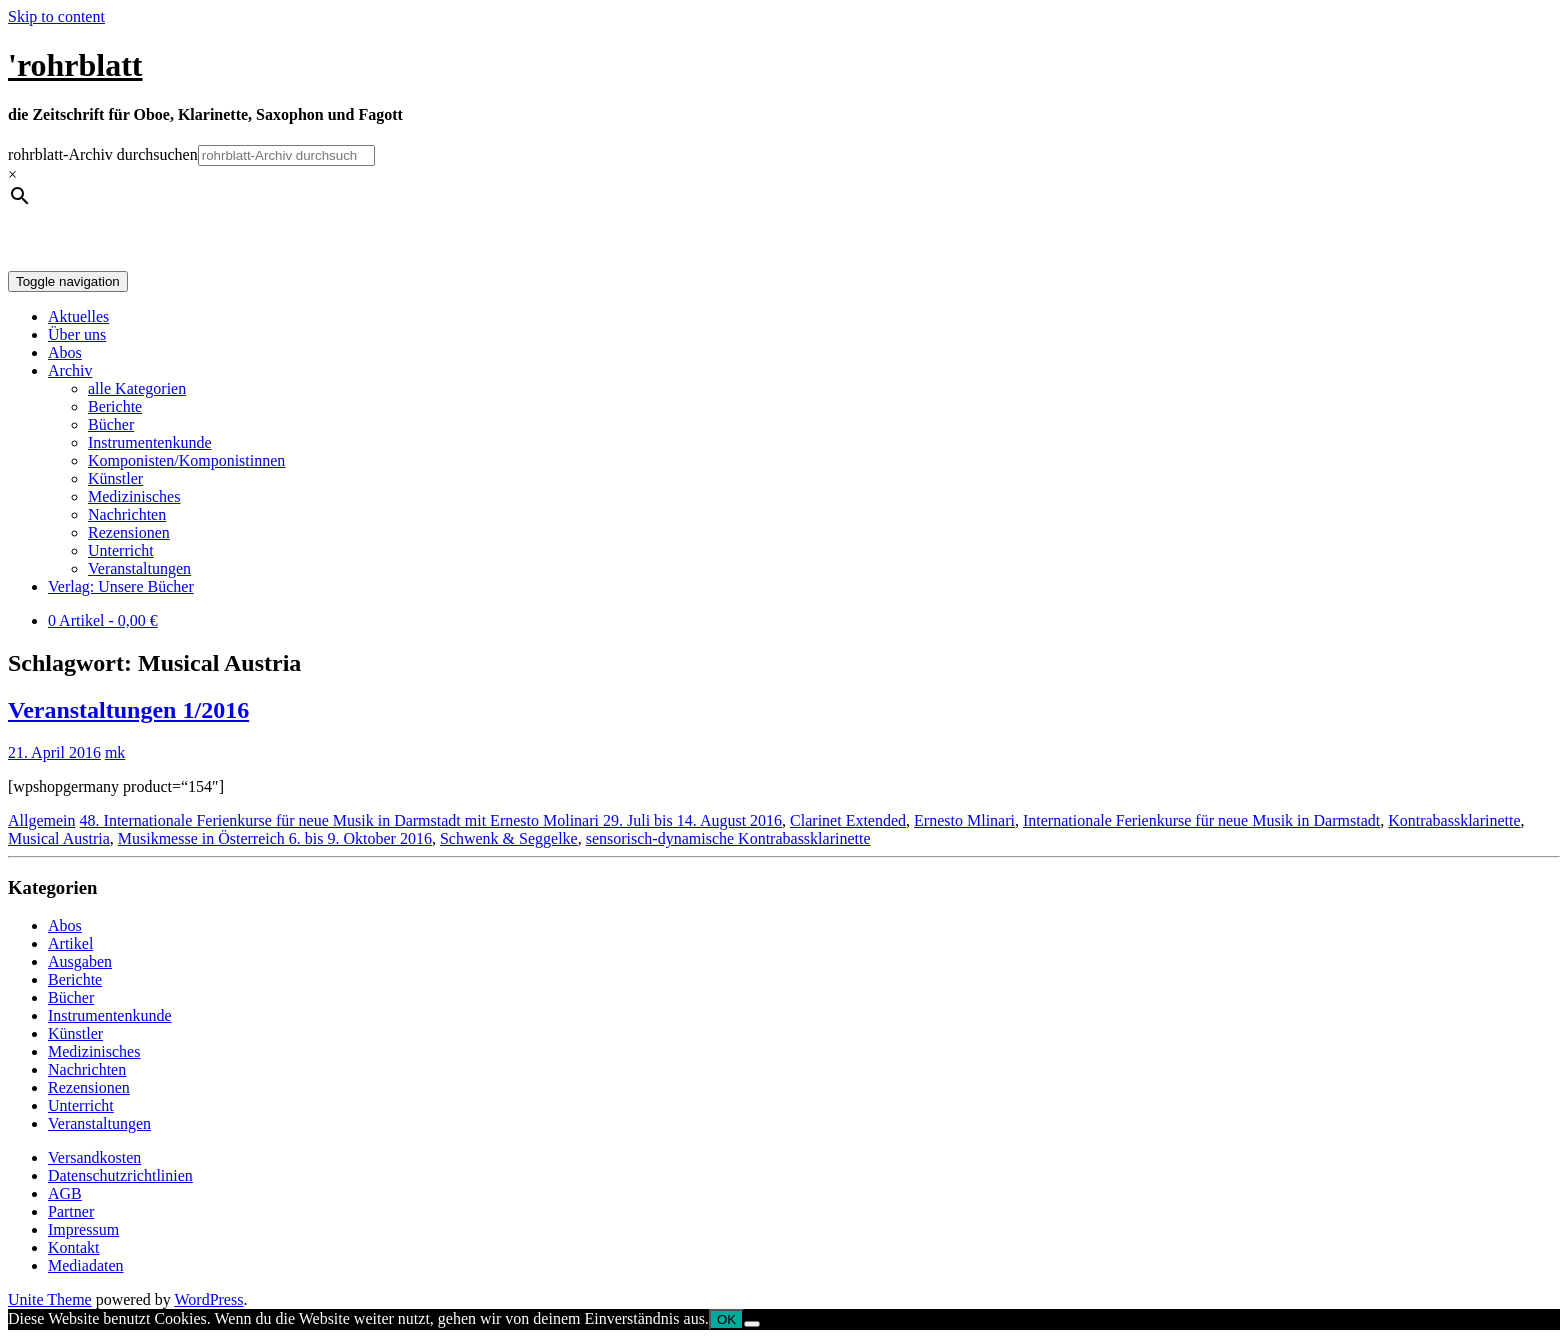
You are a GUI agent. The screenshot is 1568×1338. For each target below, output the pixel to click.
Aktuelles (78, 316)
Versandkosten (94, 1157)
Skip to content (56, 16)
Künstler (115, 478)
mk (115, 752)
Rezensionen (129, 532)
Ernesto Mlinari (964, 820)
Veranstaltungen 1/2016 (128, 710)
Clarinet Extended (848, 820)
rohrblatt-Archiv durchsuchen (103, 154)
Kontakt (74, 1247)
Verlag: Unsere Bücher (121, 586)
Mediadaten (86, 1265)
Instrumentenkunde (150, 442)
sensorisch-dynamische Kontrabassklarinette (728, 838)
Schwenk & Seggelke (509, 838)
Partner (71, 1211)
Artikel (70, 943)
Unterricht (121, 550)
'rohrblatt (75, 65)
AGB (65, 1193)
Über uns (77, 334)
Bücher (111, 424)
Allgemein (42, 820)
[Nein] (752, 1324)
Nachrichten (127, 514)
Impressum (83, 1229)
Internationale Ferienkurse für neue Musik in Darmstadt (1201, 820)
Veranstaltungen (139, 568)
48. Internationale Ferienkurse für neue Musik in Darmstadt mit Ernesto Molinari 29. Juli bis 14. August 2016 (431, 820)
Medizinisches (134, 496)
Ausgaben (80, 961)
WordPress (208, 1299)
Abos (65, 352)
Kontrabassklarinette (1454, 820)
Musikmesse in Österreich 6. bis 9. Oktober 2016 (275, 838)
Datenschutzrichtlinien (120, 1175)
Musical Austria (59, 838)
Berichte (115, 406)
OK (726, 1319)
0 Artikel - (103, 620)
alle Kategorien (137, 388)
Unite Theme (50, 1299)
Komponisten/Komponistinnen (186, 460)
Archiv (70, 370)
